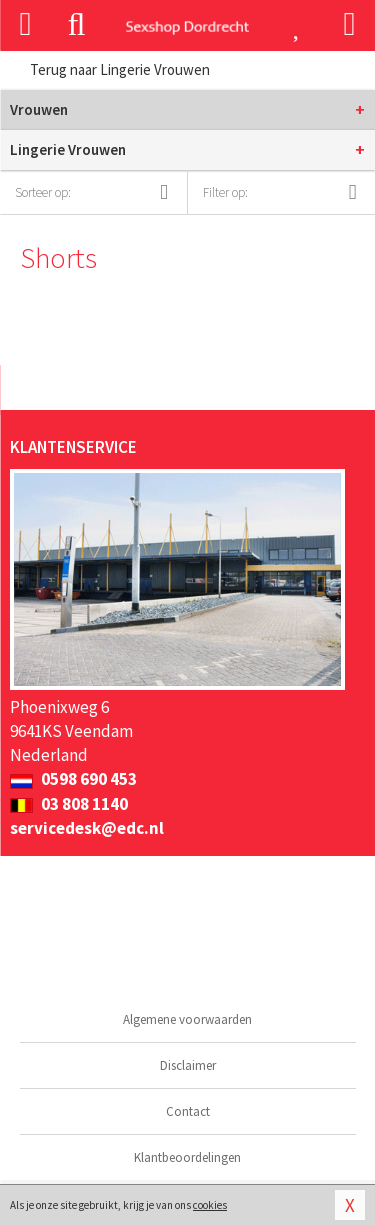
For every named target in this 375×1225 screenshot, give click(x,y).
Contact (188, 1111)
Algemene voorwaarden (187, 1019)
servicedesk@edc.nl (87, 828)
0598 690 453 (73, 779)
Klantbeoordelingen (187, 1157)
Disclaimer (188, 1065)
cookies (210, 1205)
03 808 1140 (69, 804)
